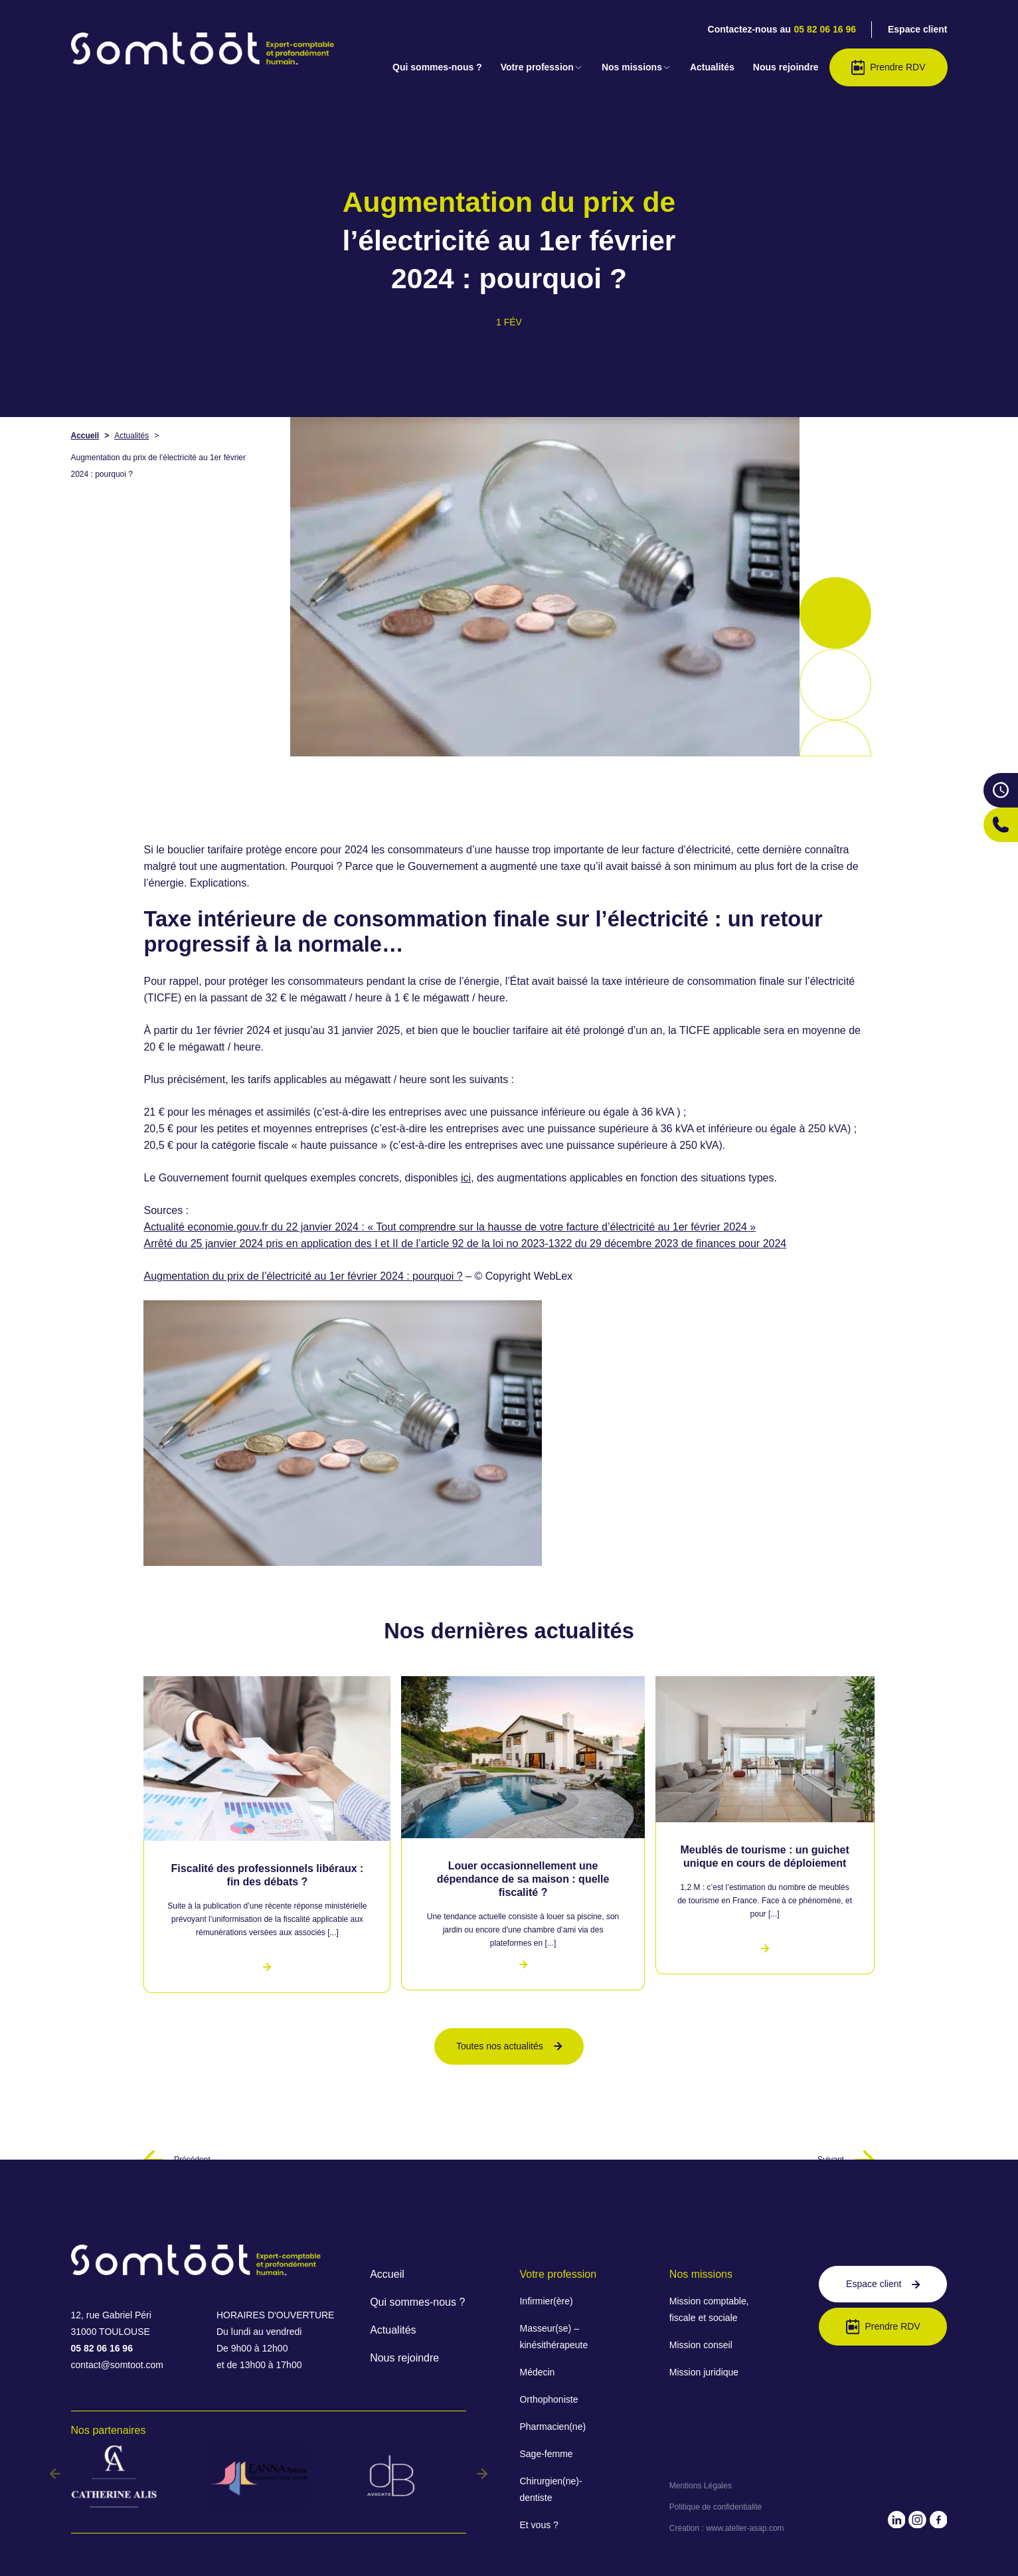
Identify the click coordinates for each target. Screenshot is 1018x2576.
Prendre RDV (888, 67)
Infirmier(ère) (545, 2301)
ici (466, 1177)
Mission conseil (700, 2345)
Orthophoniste (548, 2399)
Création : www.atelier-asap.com (726, 2528)
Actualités (712, 67)
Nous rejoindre (786, 67)
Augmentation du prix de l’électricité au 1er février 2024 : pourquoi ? (302, 1276)
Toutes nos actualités (509, 2046)
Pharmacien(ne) (552, 2426)
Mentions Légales (700, 2485)
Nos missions (636, 67)
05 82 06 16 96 (825, 29)
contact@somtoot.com (117, 2365)
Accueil (85, 435)
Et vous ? (538, 2525)
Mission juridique (703, 2372)
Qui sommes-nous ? (437, 67)
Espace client (918, 29)
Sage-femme (545, 2453)
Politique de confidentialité (715, 2507)
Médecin (536, 2372)
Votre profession (542, 67)
